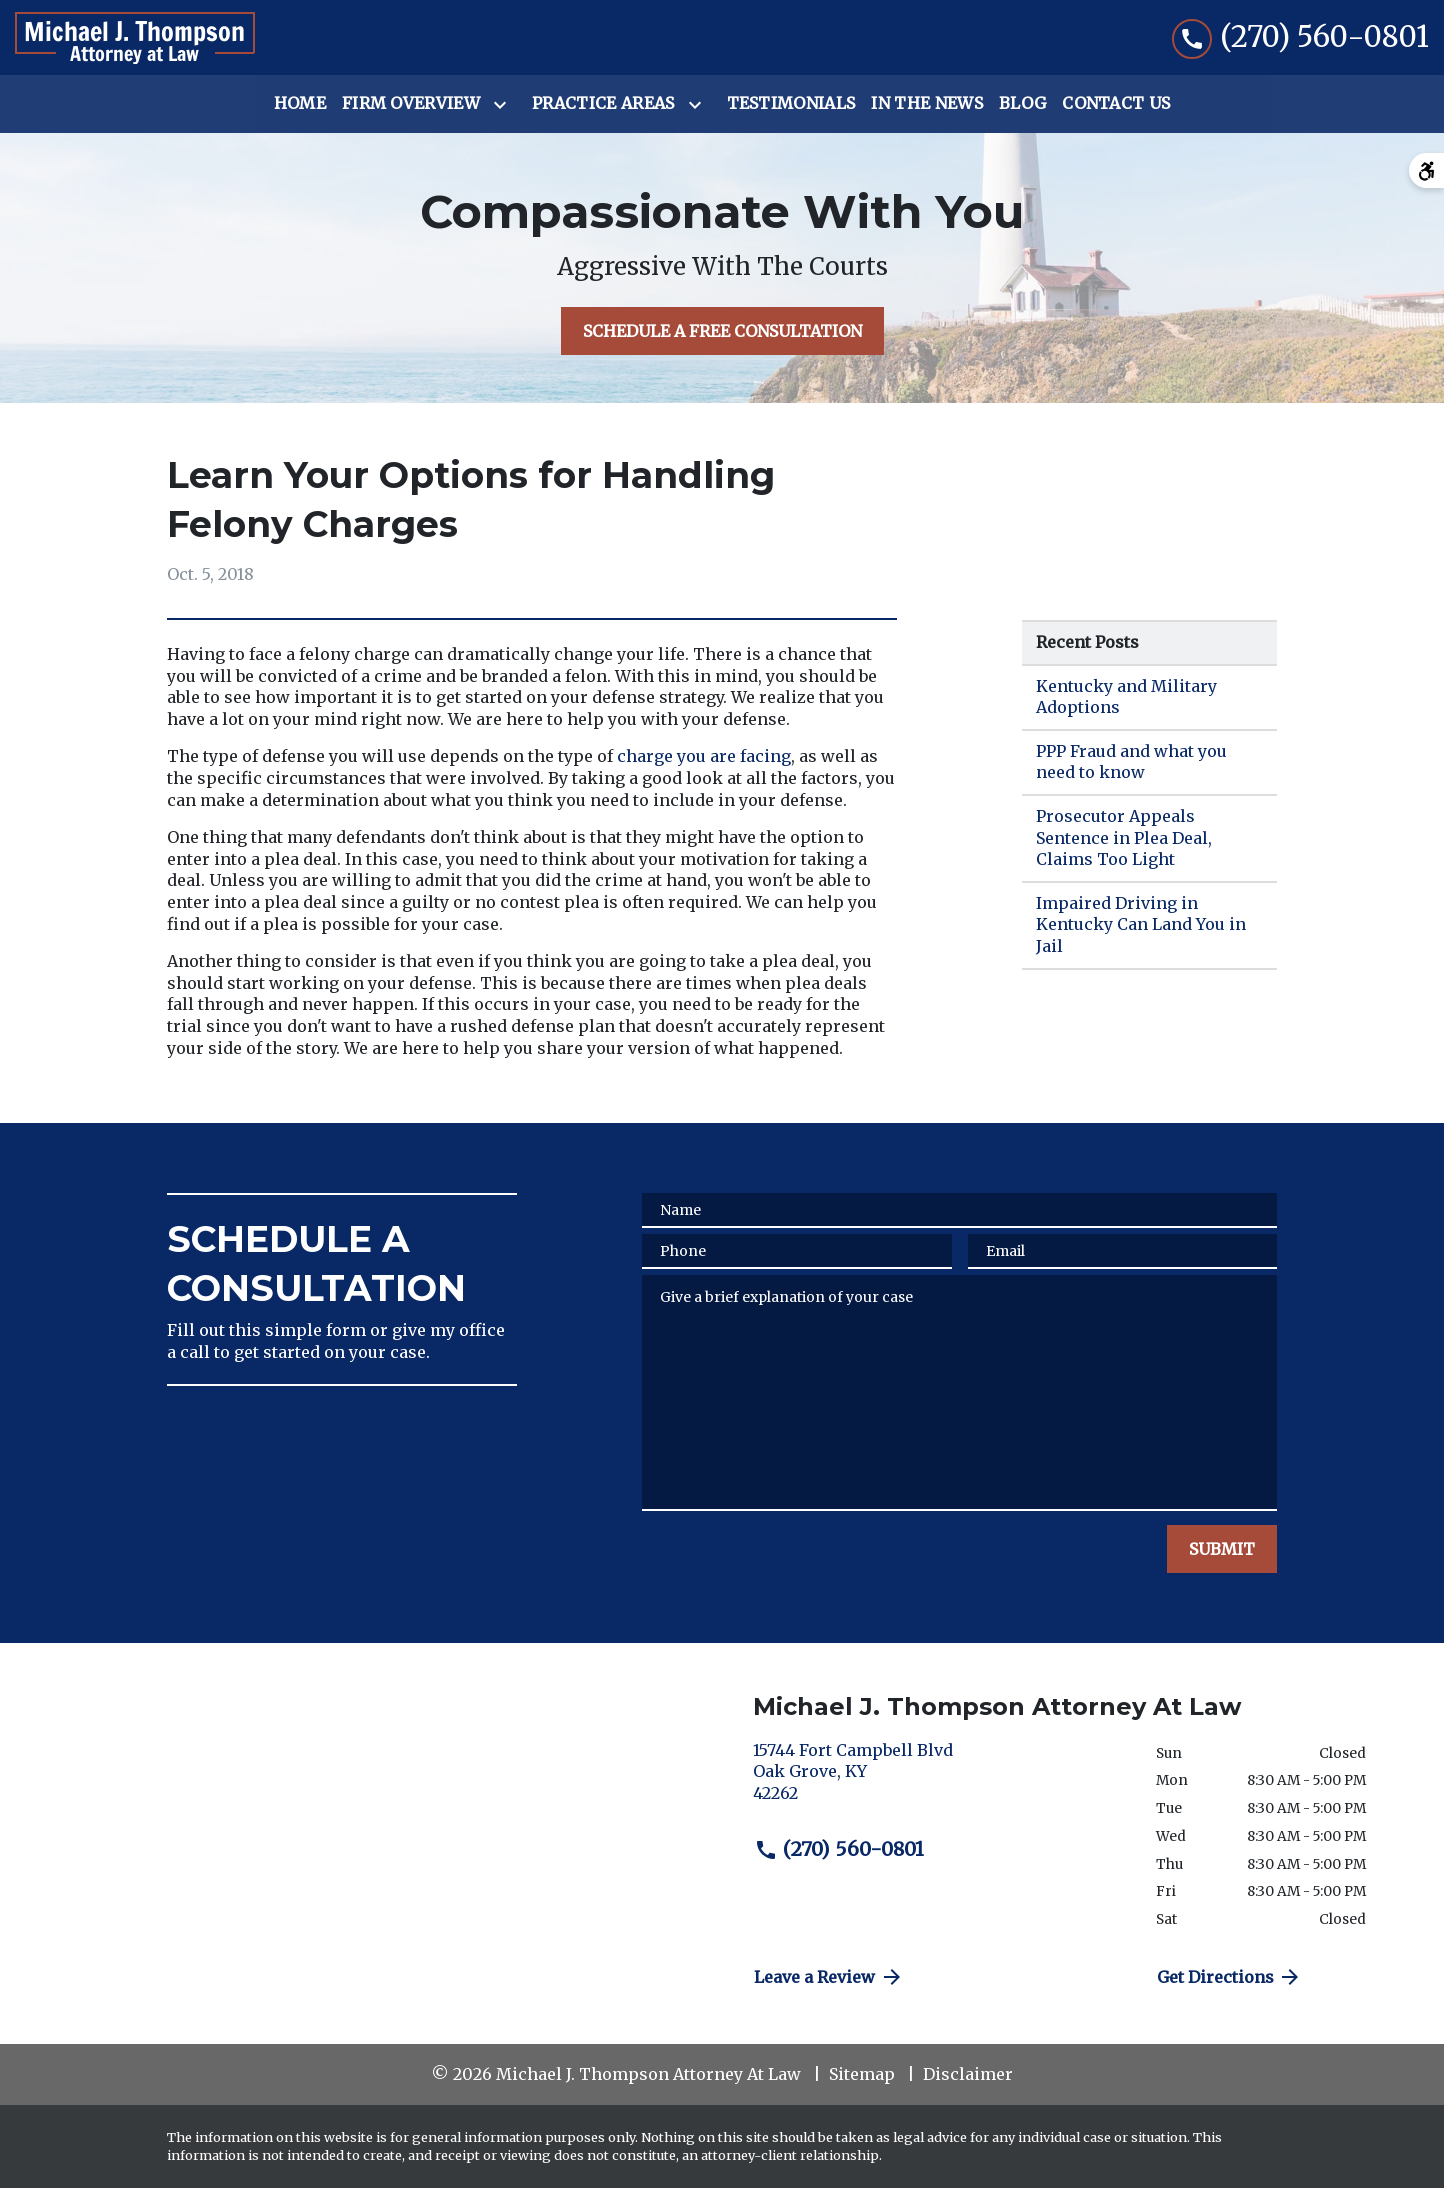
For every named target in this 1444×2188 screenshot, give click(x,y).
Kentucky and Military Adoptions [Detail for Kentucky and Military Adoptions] (1126, 697)
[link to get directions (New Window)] (939, 1780)
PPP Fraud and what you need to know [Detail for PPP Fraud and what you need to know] (1131, 762)
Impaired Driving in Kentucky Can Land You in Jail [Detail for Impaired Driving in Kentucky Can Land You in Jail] (1141, 924)
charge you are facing (704, 756)
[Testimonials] (791, 104)
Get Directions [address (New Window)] (1230, 1977)
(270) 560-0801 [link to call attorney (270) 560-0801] (839, 1849)
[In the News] (927, 104)
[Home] (300, 104)
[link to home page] (135, 38)
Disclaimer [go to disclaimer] (968, 2074)
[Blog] (1022, 104)
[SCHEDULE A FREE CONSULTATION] (722, 331)
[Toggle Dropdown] (504, 105)
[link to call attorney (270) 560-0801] (1300, 37)
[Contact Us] (1116, 104)
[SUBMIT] (1222, 1549)
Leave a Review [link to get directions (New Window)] (829, 1977)
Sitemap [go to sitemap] (862, 2074)
